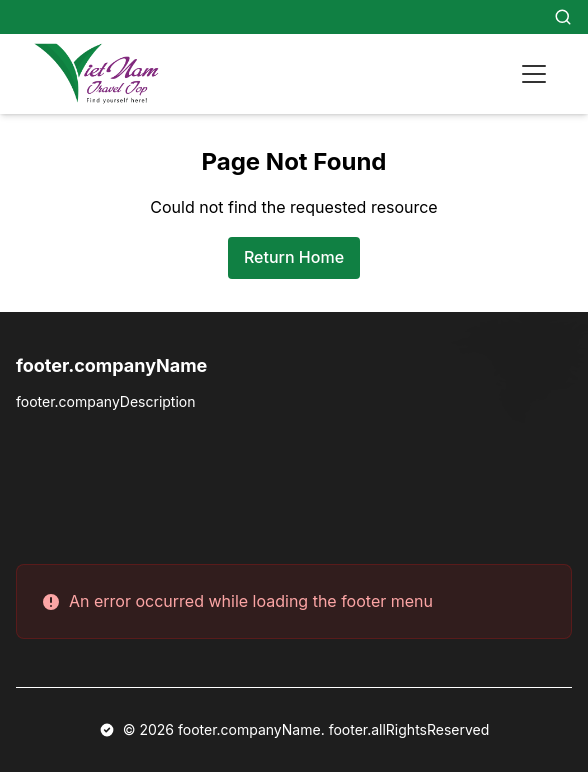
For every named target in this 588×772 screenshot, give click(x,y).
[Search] (563, 17)
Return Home (294, 257)
